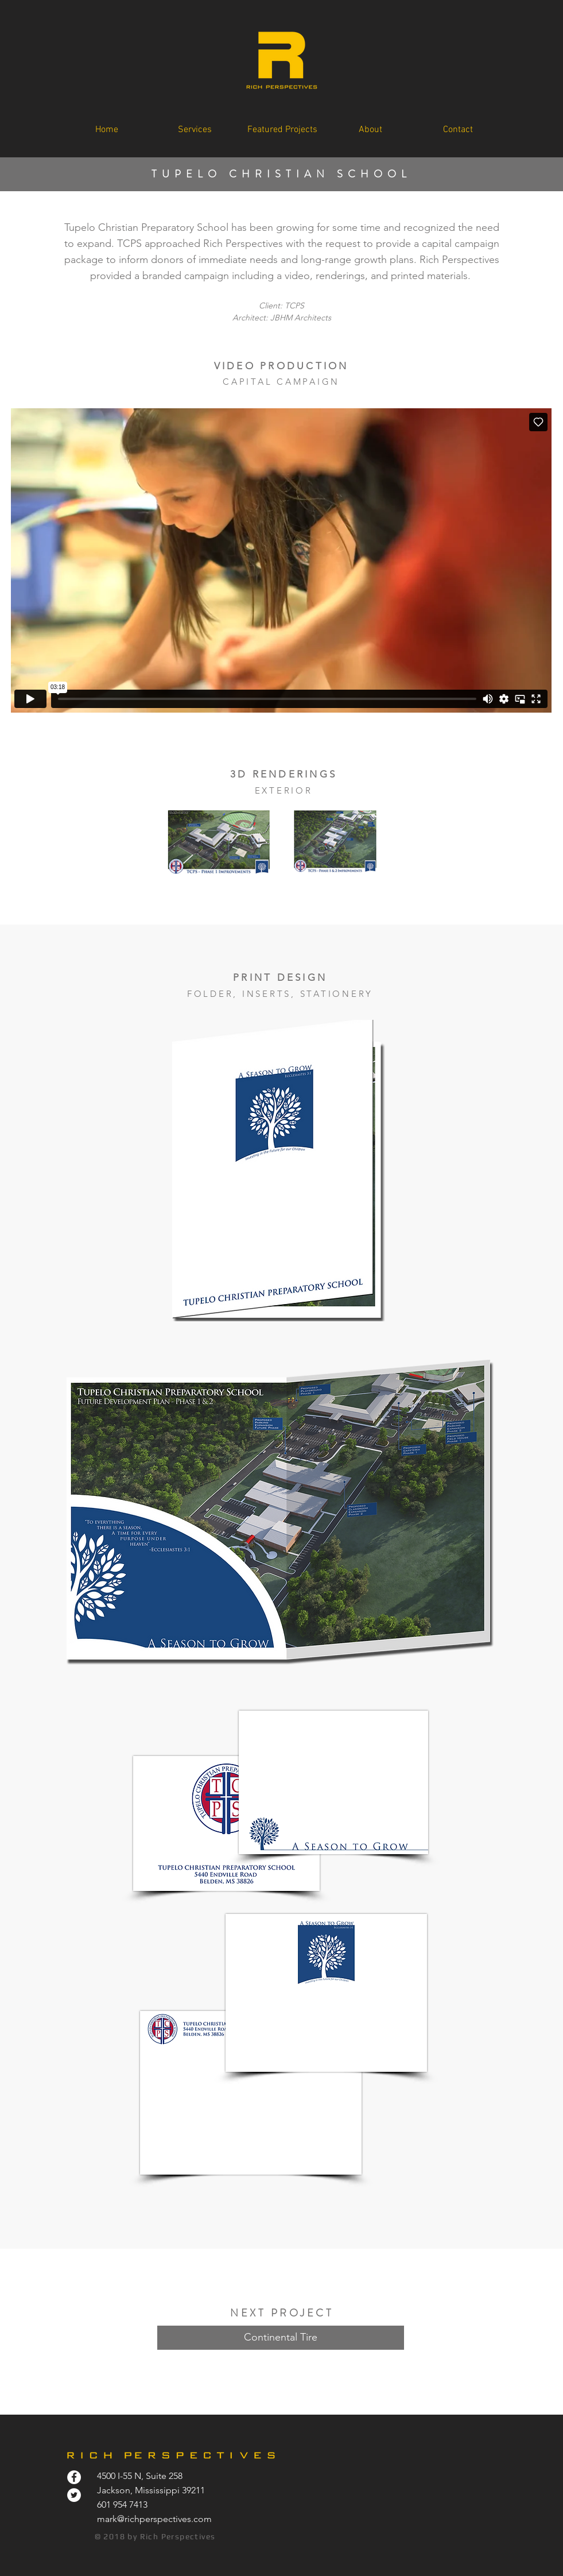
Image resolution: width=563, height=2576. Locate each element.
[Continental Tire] (280, 2338)
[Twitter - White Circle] (74, 2495)
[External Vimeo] (281, 560)
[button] (282, 130)
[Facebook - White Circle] (74, 2477)
